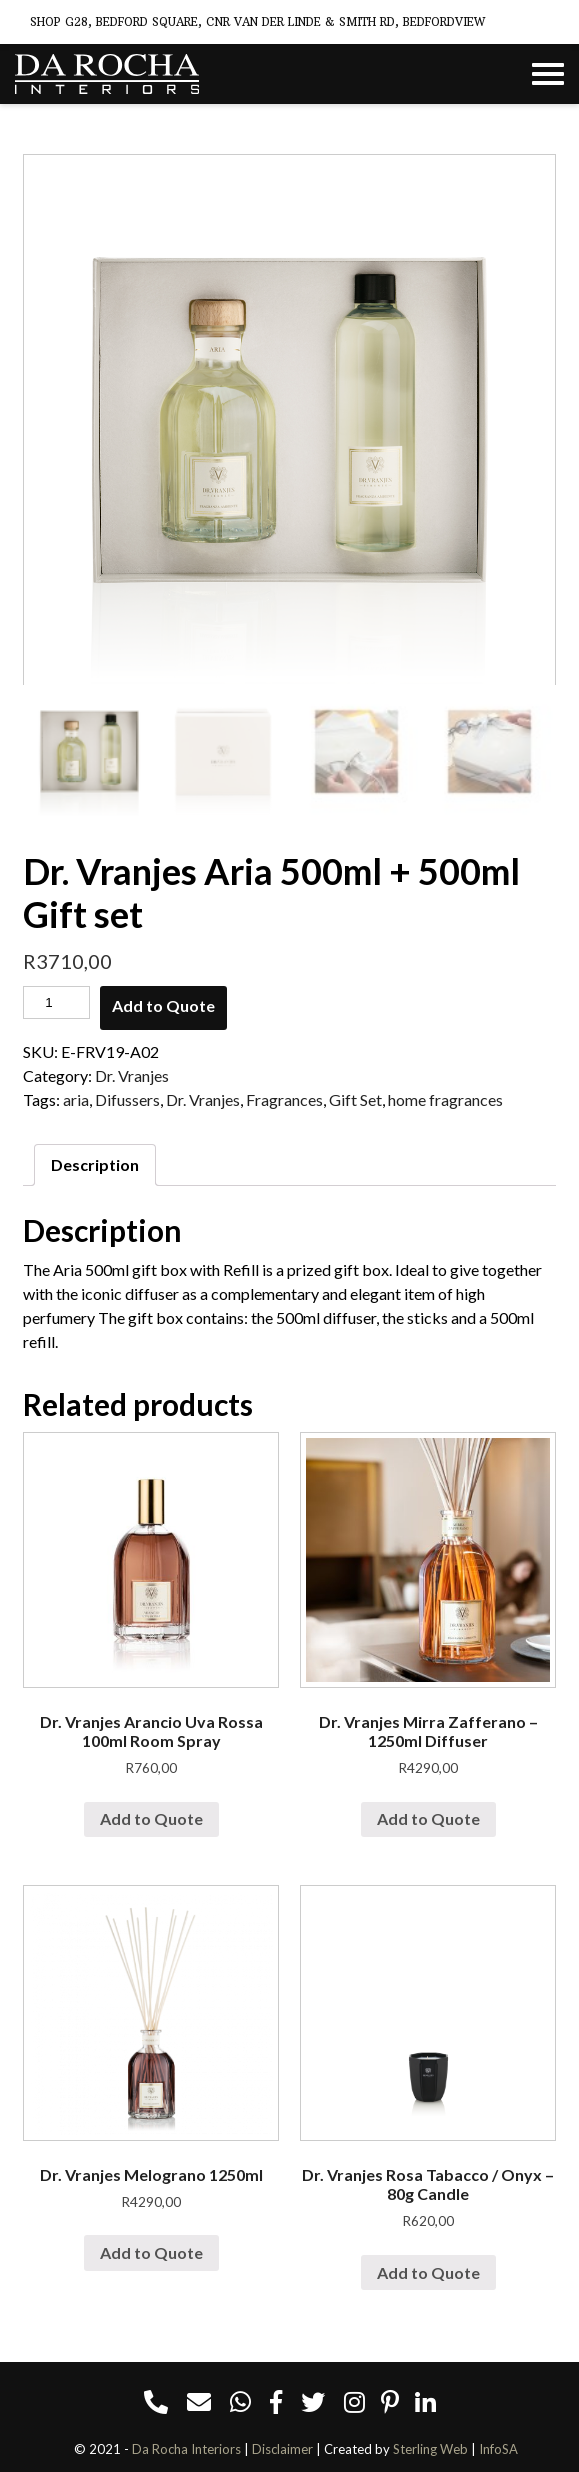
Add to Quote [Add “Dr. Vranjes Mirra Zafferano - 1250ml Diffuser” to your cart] (428, 1818)
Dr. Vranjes (132, 1075)
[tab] (95, 1165)
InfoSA (498, 2449)
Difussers (127, 1099)
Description (95, 1164)
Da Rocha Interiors (186, 2449)
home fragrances (445, 1099)
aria (76, 1099)
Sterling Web (430, 2449)
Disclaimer (282, 2449)
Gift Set (355, 1099)
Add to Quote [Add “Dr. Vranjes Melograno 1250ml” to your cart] (151, 2252)
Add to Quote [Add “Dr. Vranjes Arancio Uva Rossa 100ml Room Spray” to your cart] (151, 1818)
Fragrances (284, 1099)
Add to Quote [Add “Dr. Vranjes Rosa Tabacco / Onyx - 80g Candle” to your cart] (428, 2272)
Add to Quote (163, 1005)
